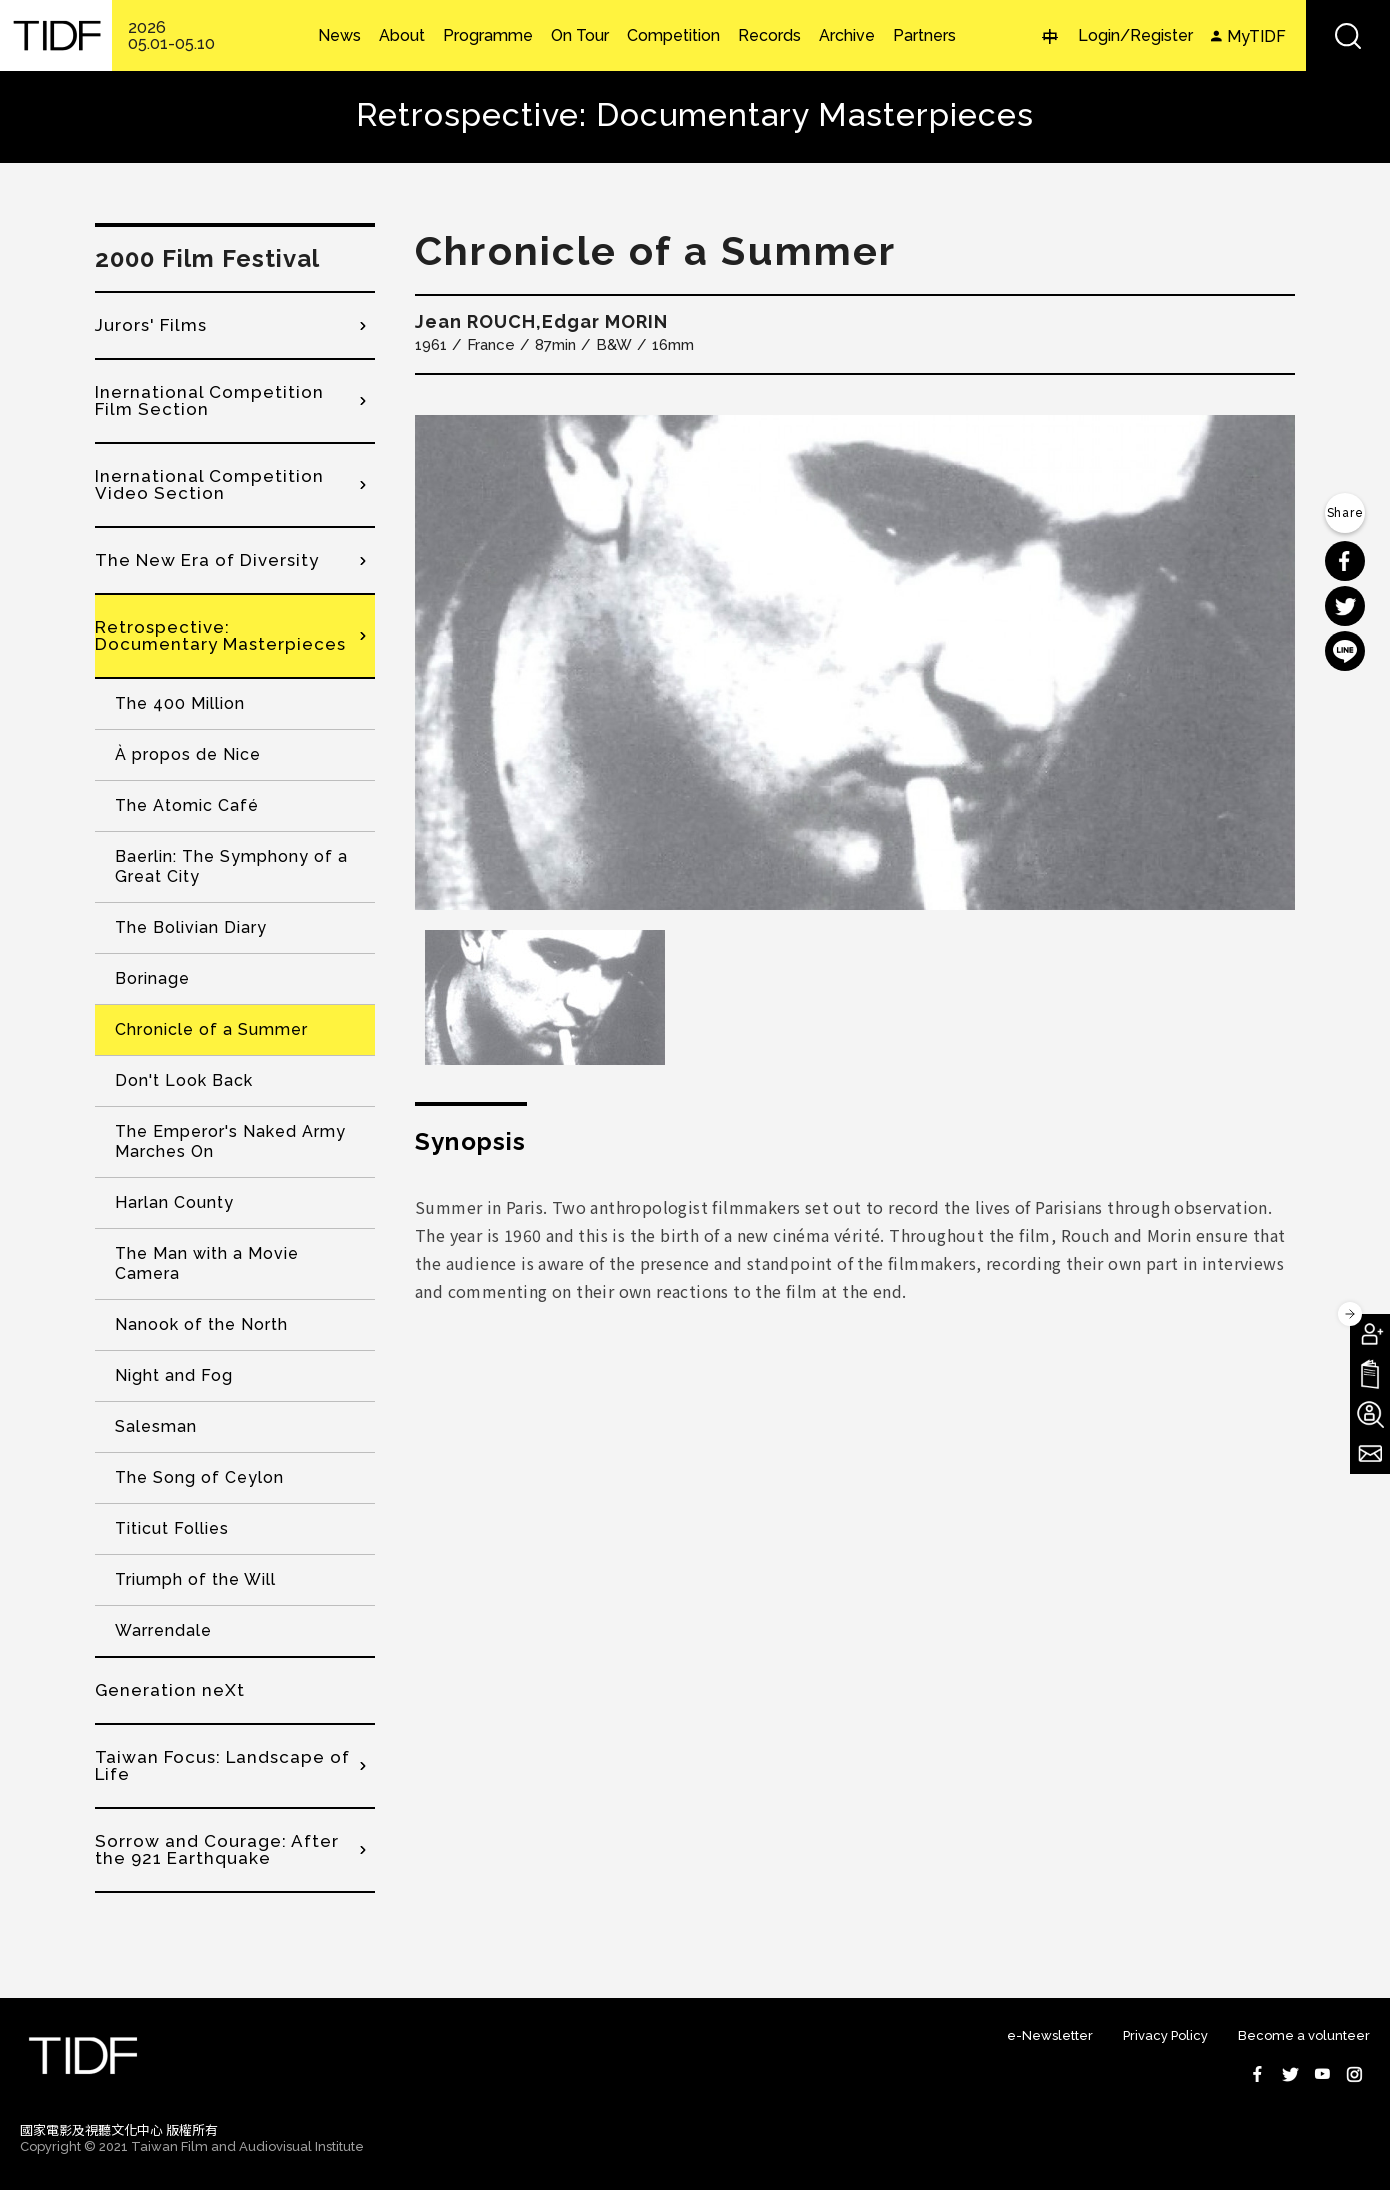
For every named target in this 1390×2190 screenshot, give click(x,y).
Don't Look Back (184, 1080)
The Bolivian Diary (191, 927)
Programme (488, 36)
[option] (855, 662)
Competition (673, 36)
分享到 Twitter (1345, 606)
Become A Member (1370, 1334)
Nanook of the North (201, 1324)
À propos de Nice (188, 754)
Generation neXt (170, 1690)
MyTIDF (1256, 36)
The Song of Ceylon (199, 1477)
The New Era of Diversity (207, 560)
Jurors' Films (151, 325)
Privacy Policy (1165, 2035)
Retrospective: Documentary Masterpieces (220, 635)
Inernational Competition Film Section (209, 400)
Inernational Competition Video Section (209, 484)
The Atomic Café (187, 805)
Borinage (152, 978)
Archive (847, 36)
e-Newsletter (1050, 2035)
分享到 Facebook (1345, 561)
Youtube (1322, 2074)
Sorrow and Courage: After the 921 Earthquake (217, 1849)
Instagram (1354, 2074)
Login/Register (1135, 35)
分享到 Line (1345, 651)
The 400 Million (180, 703)
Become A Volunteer (1370, 1414)
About (402, 36)
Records (769, 36)
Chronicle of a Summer (211, 1029)
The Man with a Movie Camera (207, 1263)
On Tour (580, 36)
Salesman (156, 1426)
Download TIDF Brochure (1370, 1374)
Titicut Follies (172, 1528)
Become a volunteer (1304, 2035)
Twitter (1290, 2074)
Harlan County (174, 1202)
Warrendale (163, 1630)
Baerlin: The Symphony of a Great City (231, 866)
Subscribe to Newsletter (1370, 1454)
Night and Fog (174, 1375)
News (339, 36)
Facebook (1258, 2074)
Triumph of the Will (195, 1579)
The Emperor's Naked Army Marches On (230, 1141)
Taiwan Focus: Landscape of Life (222, 1765)
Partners (924, 36)
